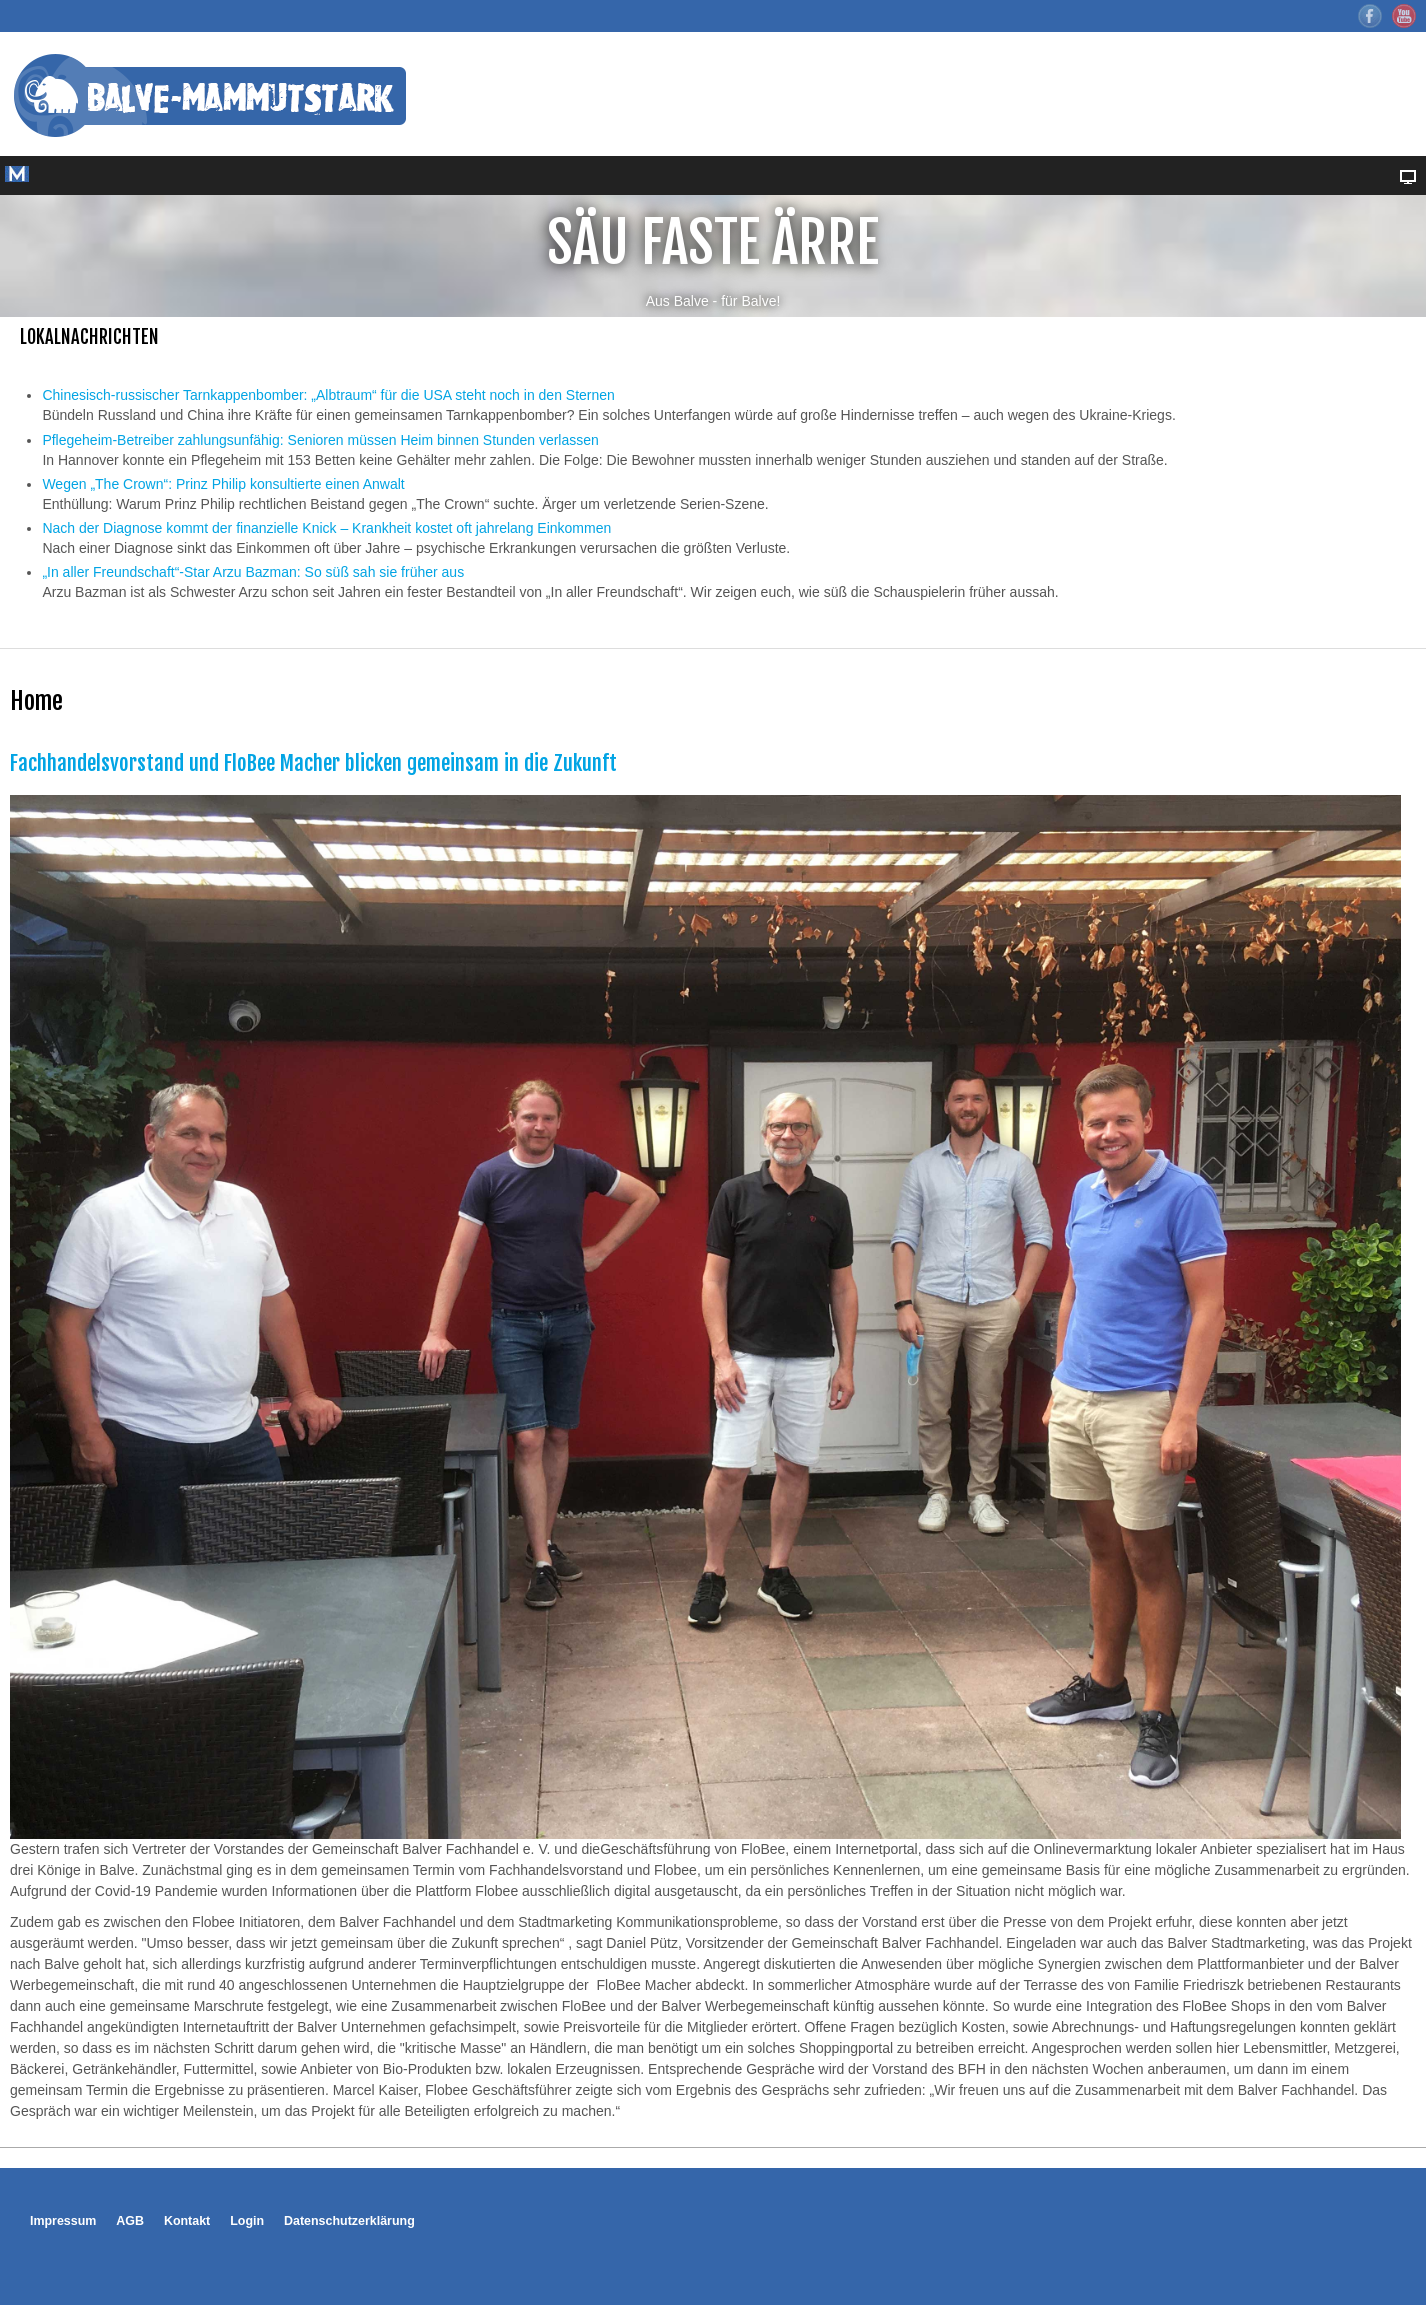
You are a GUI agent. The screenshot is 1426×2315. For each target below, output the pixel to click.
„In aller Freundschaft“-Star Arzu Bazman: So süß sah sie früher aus (253, 572)
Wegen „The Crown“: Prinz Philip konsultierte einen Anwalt (223, 484)
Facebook (1370, 16)
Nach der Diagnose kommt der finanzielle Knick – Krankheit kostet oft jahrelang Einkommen (326, 528)
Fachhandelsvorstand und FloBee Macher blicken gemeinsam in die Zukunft (313, 763)
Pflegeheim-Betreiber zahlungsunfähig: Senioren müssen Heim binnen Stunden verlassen (320, 440)
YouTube (1404, 16)
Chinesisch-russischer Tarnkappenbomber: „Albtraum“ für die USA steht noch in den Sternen (328, 395)
